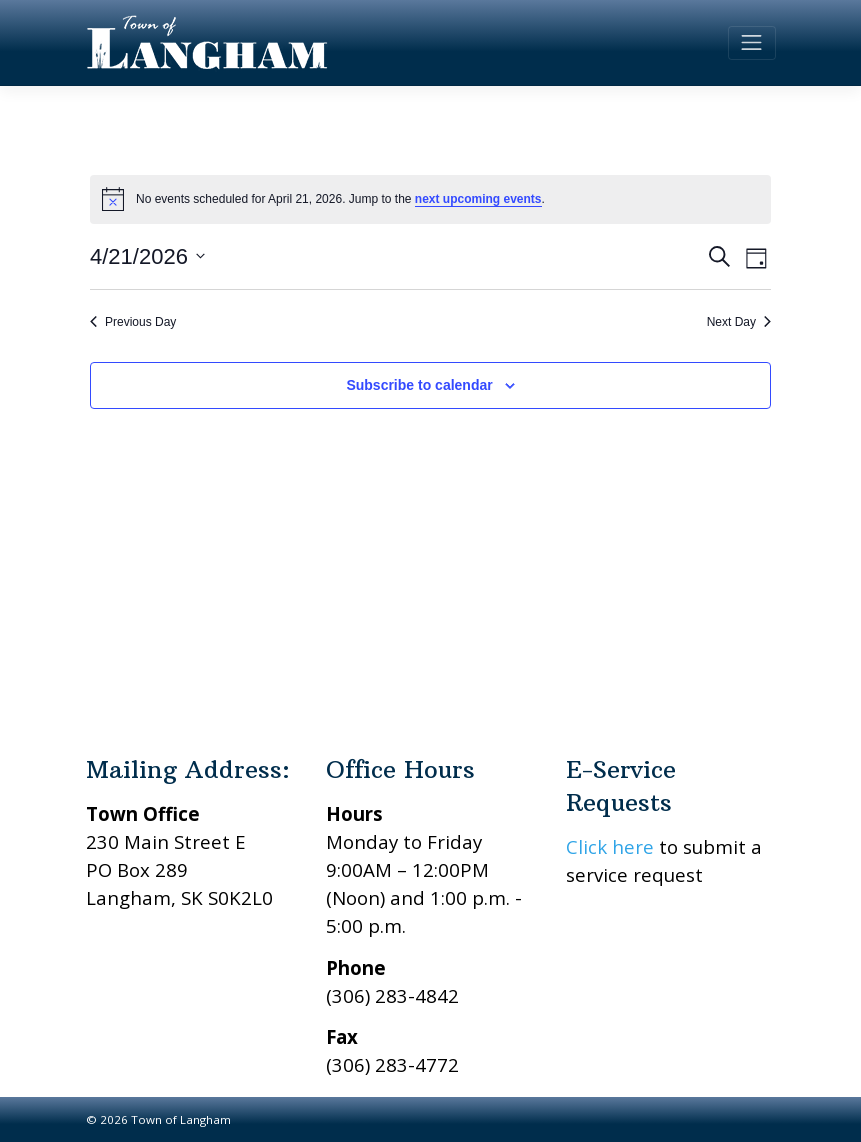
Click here (610, 846)
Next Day (739, 322)
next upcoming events (478, 199)
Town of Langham (181, 1119)
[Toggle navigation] (752, 43)
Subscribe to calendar (419, 385)
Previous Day (133, 322)
